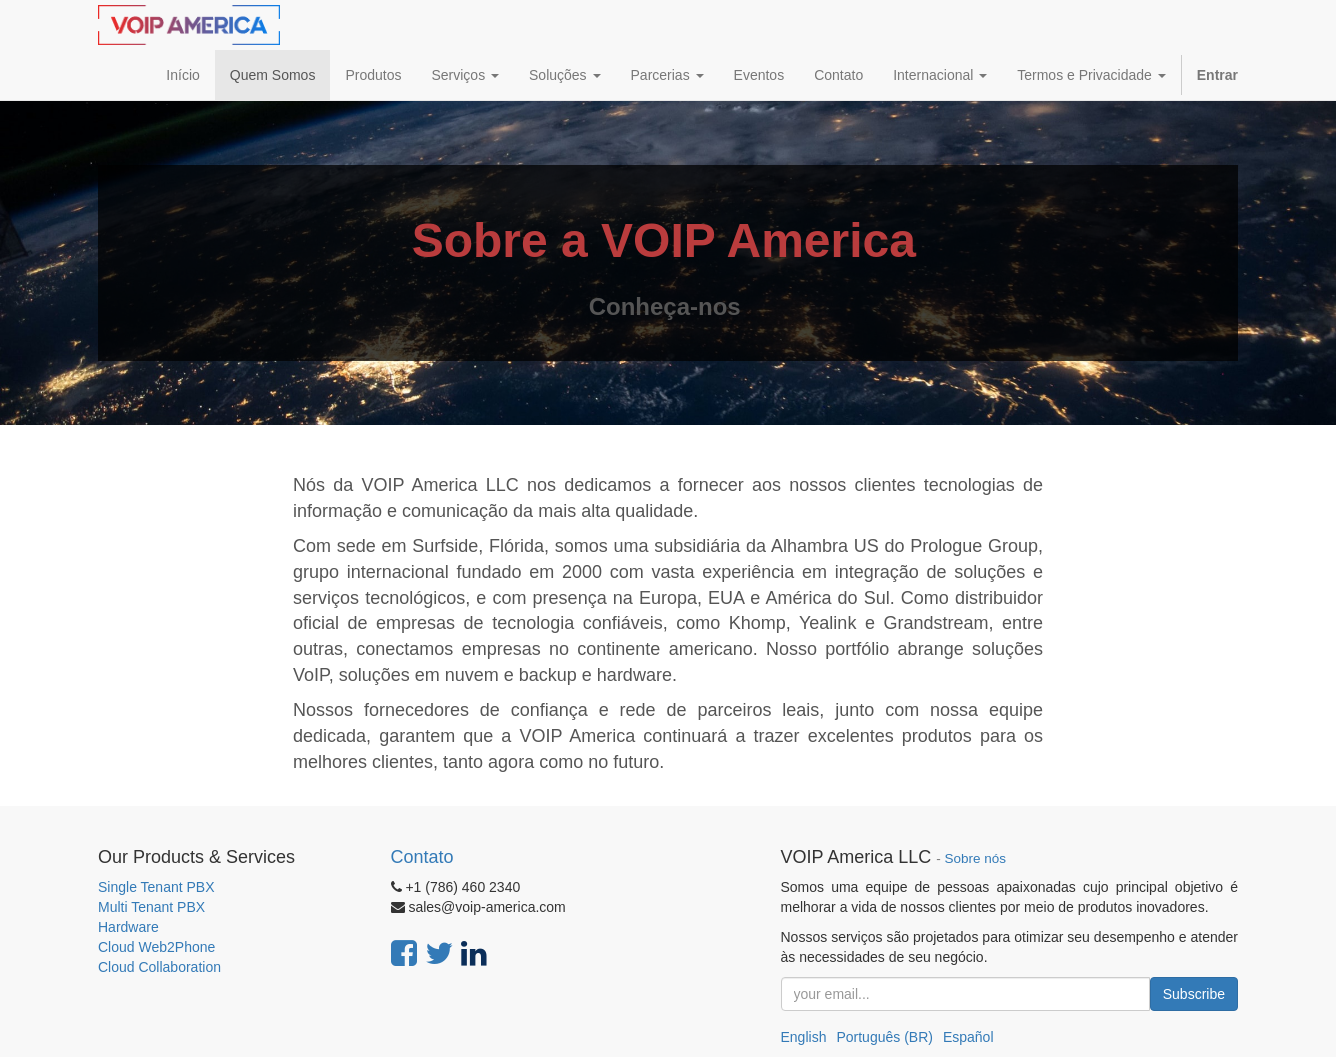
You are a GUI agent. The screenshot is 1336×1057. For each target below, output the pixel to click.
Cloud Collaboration (159, 967)
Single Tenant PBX (156, 887)
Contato (422, 857)
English (804, 1037)
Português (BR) (884, 1037)
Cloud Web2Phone (156, 947)
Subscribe (1194, 994)
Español (968, 1037)
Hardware (128, 927)
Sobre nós (976, 858)
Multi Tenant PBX (151, 907)
